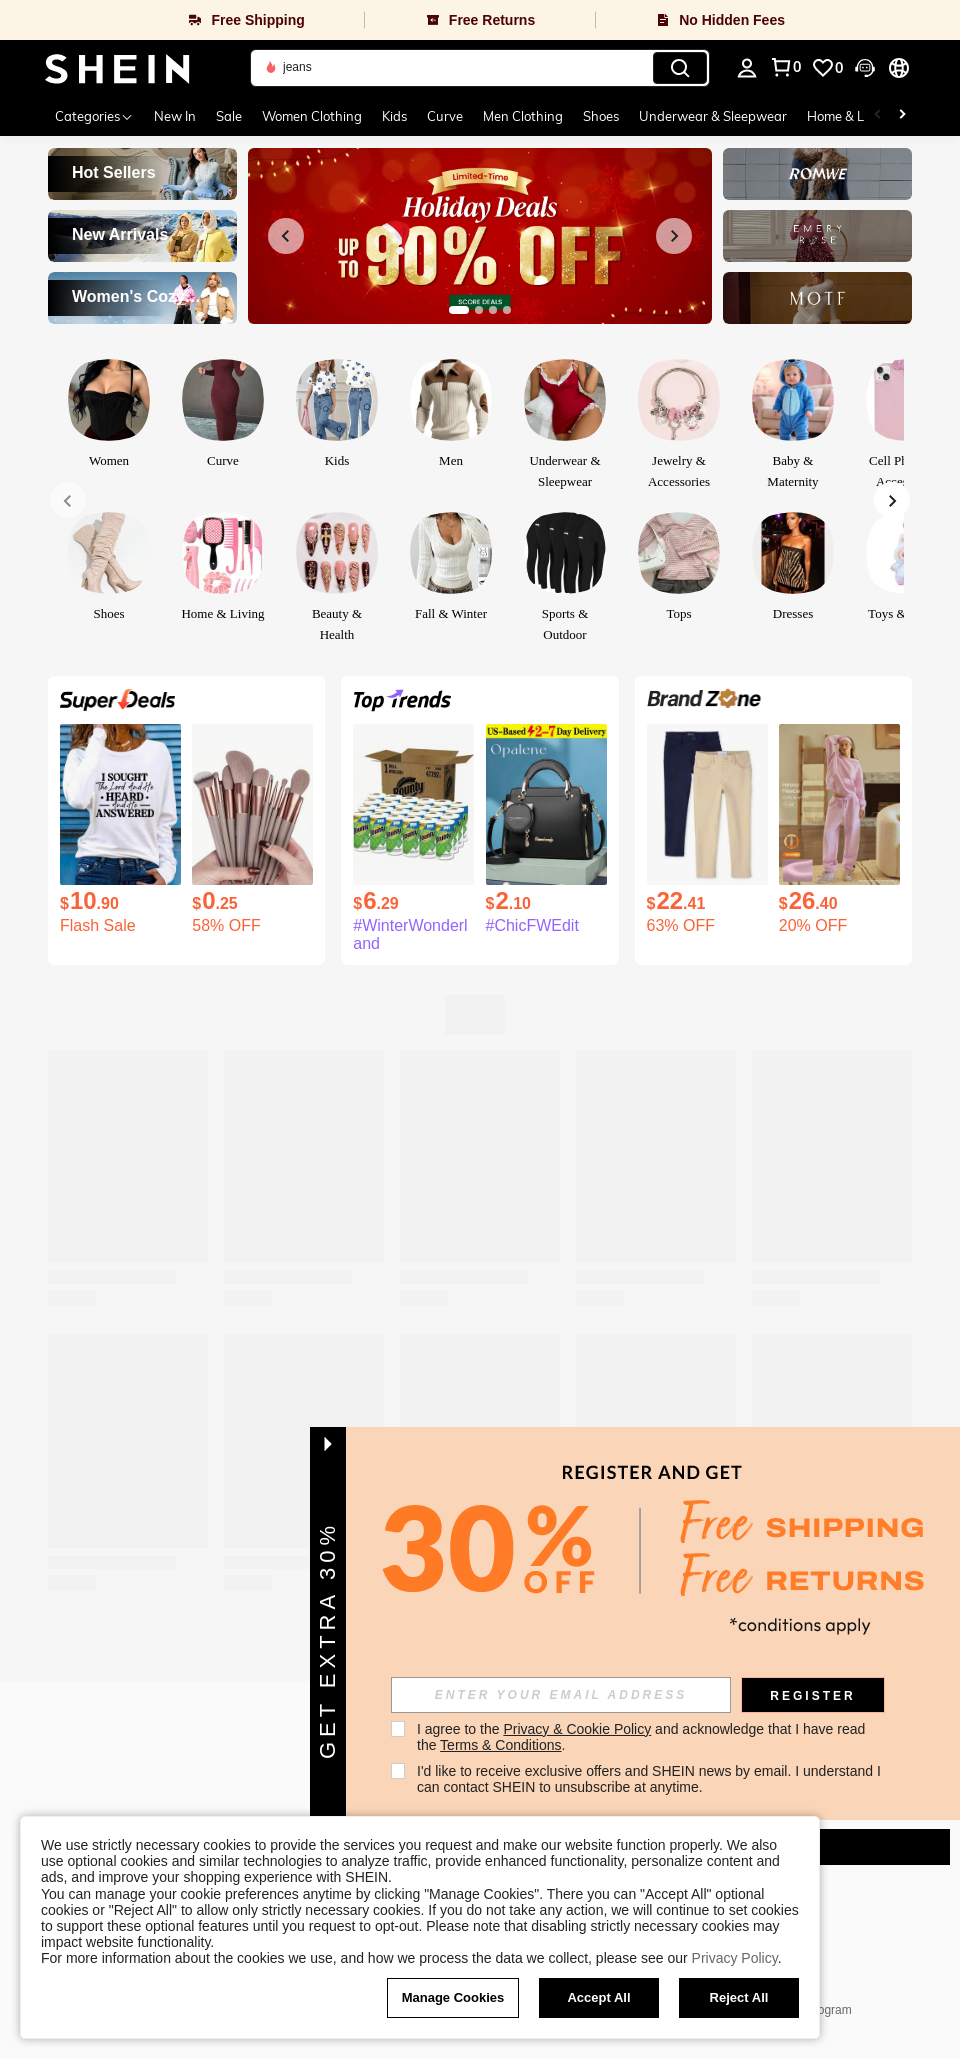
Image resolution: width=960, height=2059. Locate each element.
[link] (827, 68)
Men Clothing (523, 116)
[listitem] (120, 829)
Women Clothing (312, 116)
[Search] (680, 68)
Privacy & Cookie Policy (588, 1729)
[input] (571, 1695)
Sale (229, 116)
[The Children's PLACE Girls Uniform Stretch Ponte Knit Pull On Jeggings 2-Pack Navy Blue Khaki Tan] (707, 804)
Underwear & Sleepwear (713, 116)
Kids (394, 116)
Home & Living (850, 116)
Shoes (601, 116)
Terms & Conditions (510, 1745)
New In (175, 116)
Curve (445, 116)
